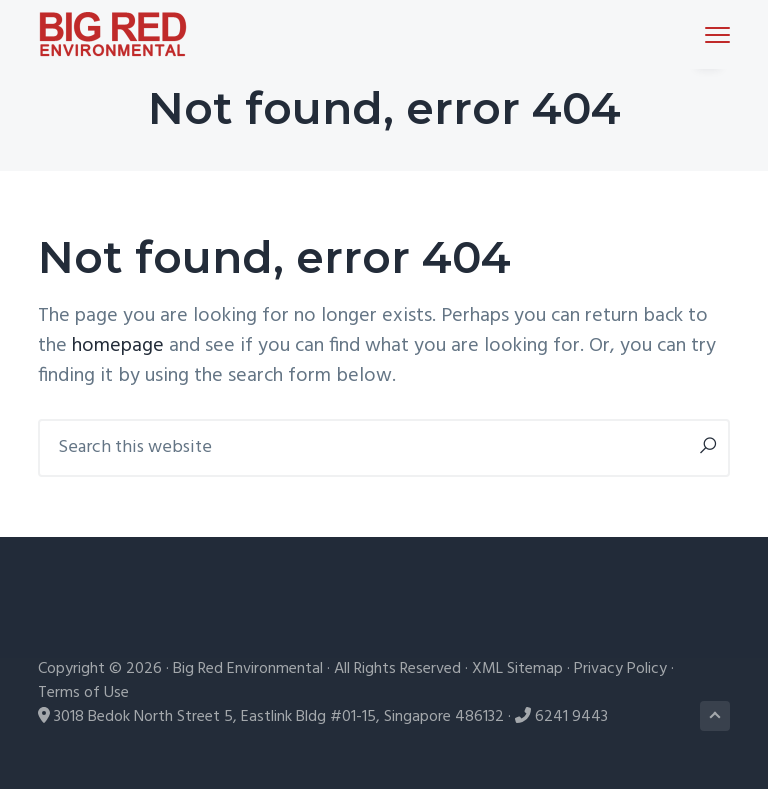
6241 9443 (571, 717)
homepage (118, 346)
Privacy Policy (620, 669)
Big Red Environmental (248, 669)
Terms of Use (83, 693)
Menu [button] (708, 34)
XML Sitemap (517, 669)
